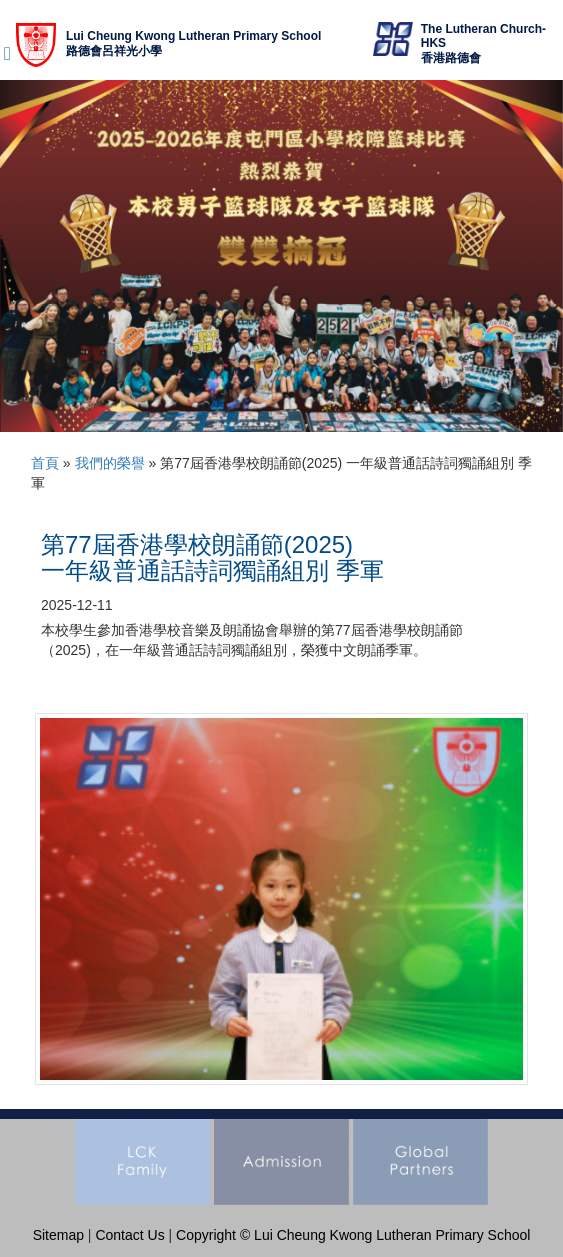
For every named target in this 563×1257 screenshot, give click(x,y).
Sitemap (58, 1235)
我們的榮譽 (110, 463)
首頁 (45, 463)
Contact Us (129, 1235)
